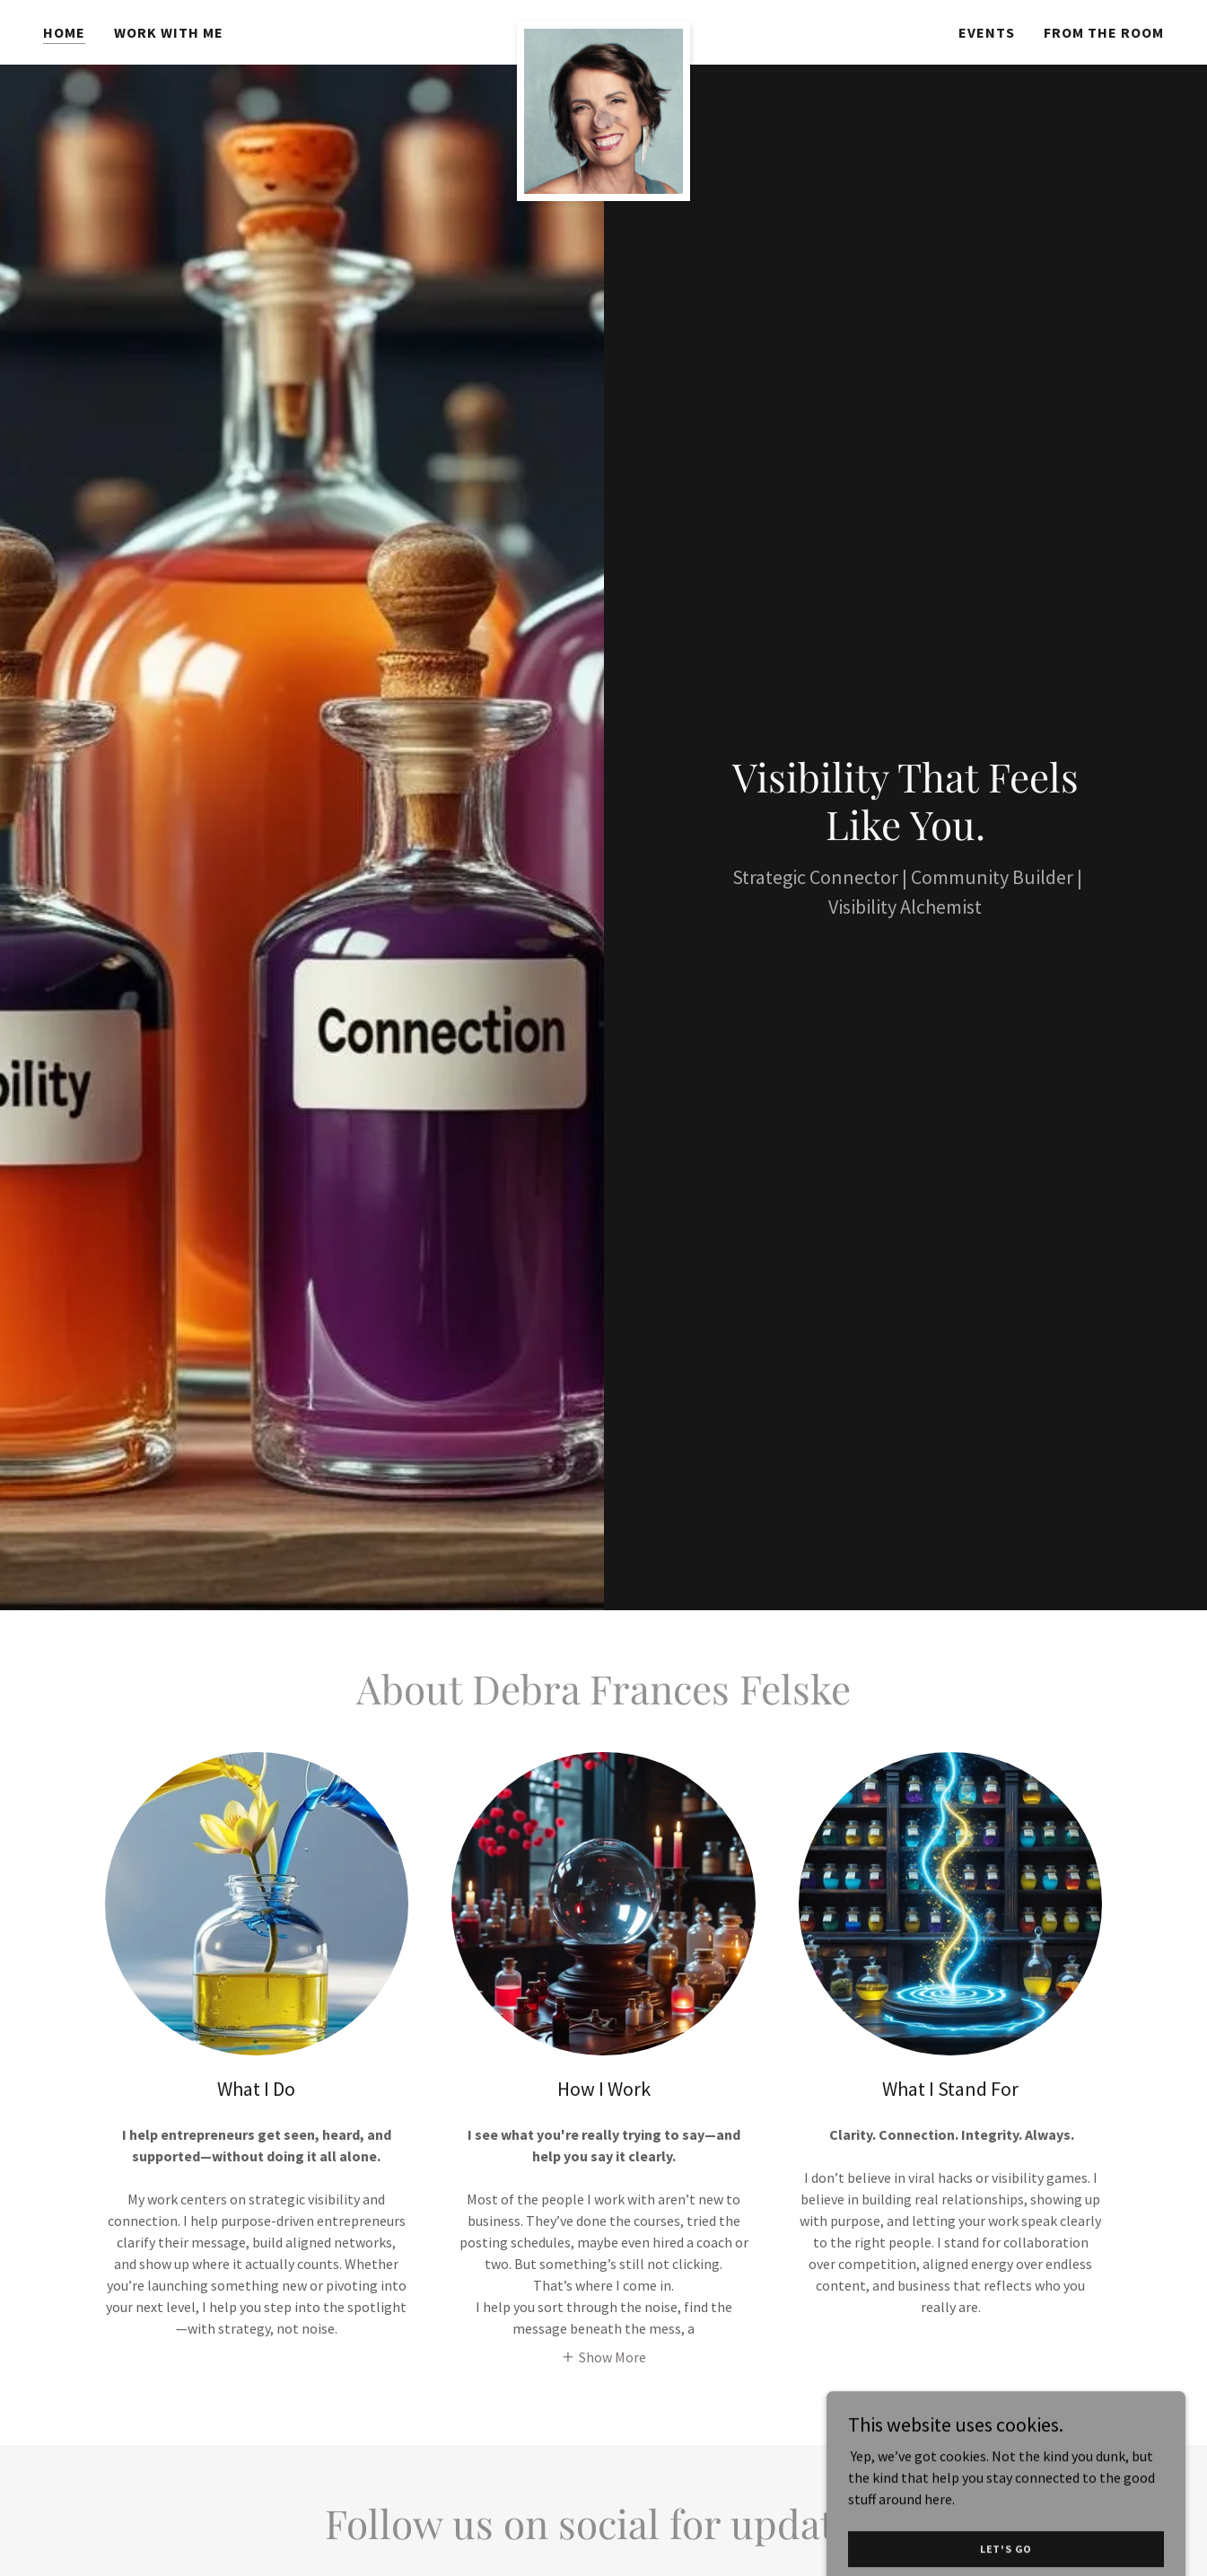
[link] (603, 29)
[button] (603, 2356)
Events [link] (986, 32)
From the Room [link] (1104, 32)
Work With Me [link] (168, 32)
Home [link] (64, 32)
